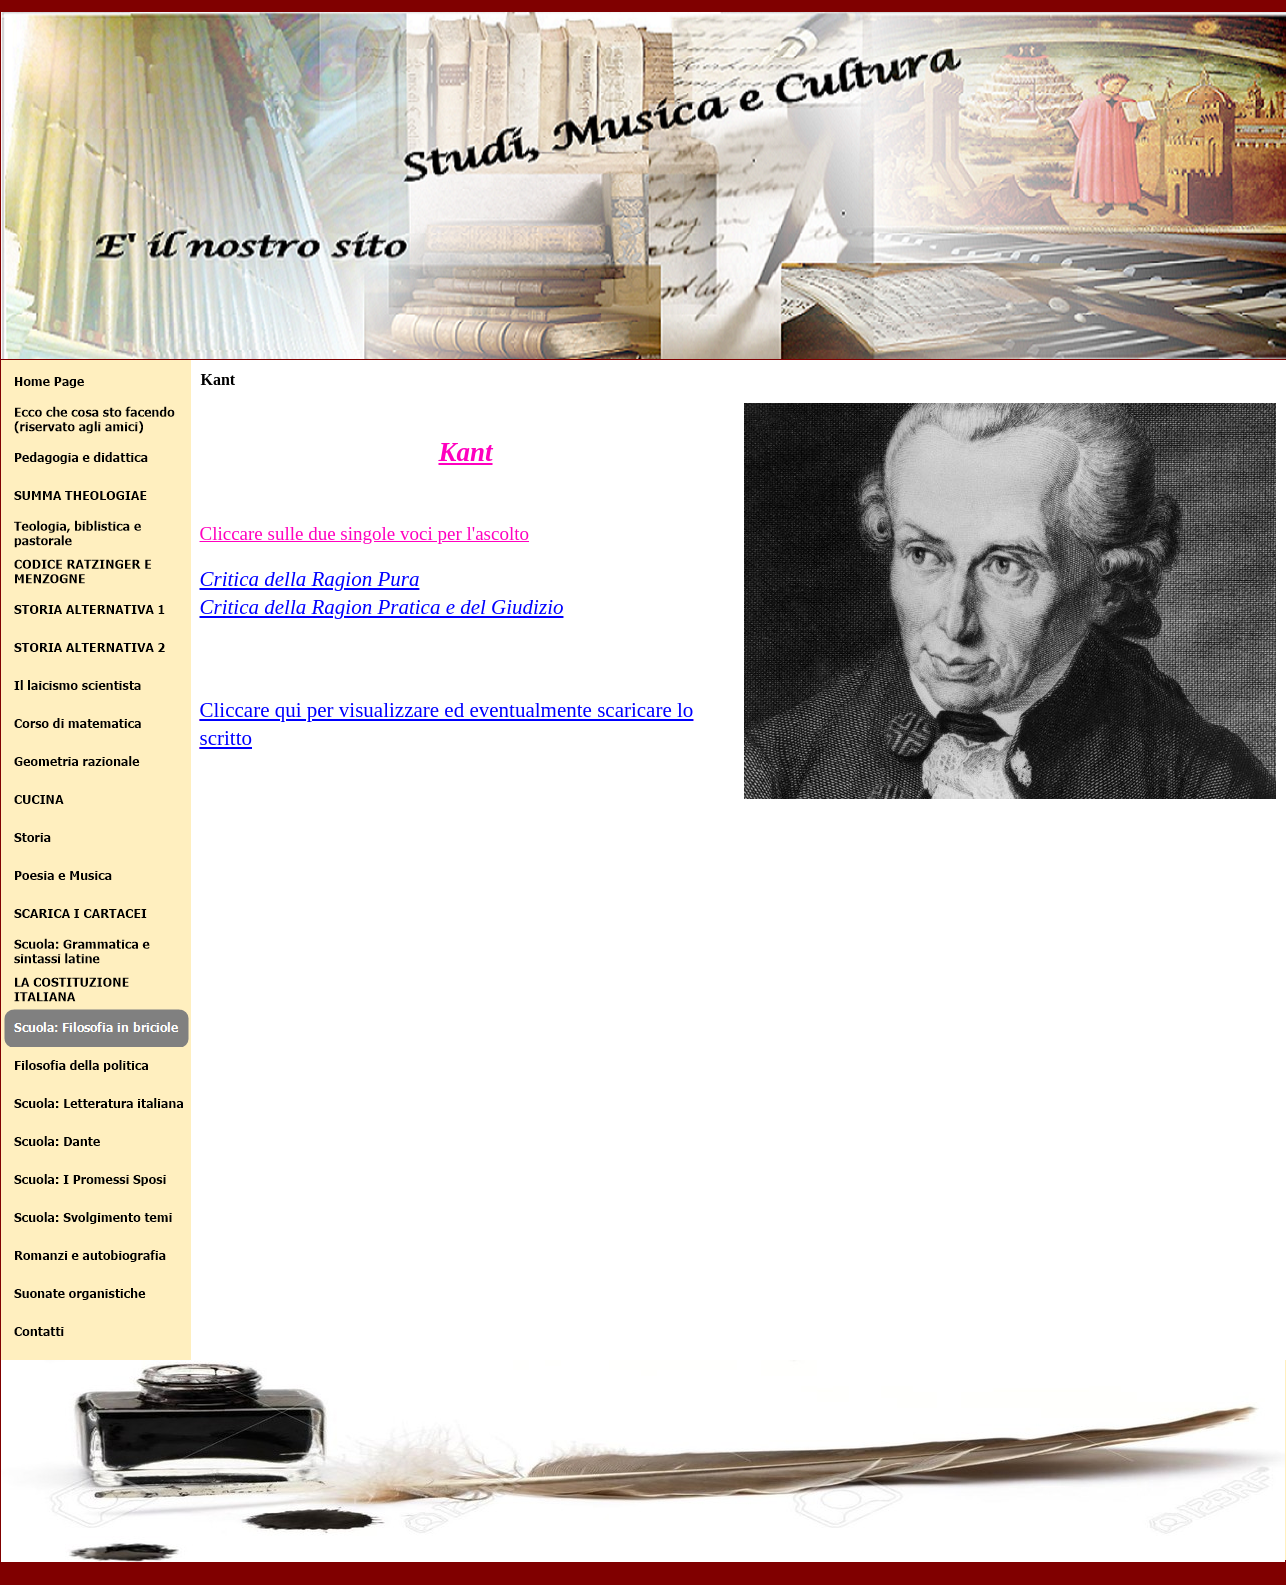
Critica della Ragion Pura (310, 579)
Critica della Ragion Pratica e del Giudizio (382, 607)
